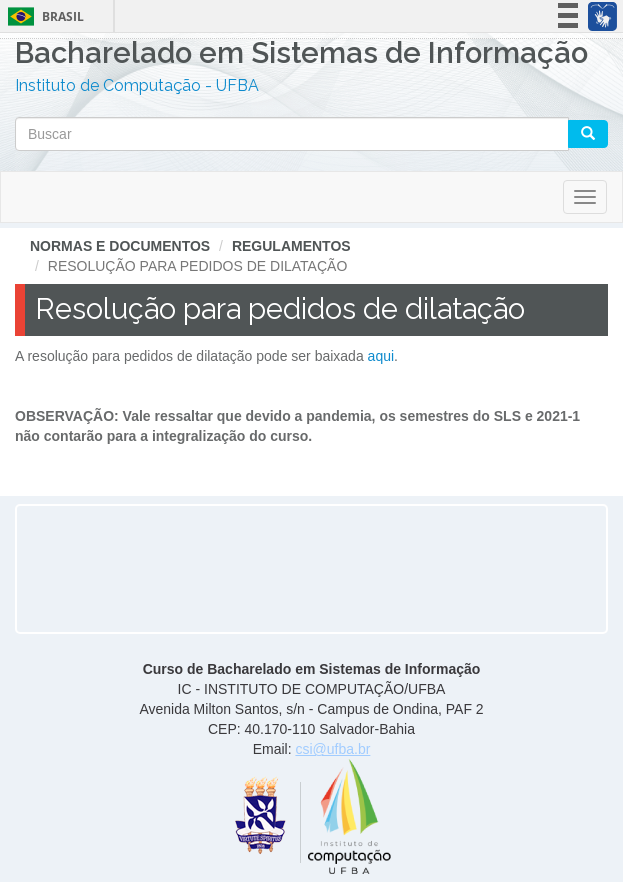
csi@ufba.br (332, 749)
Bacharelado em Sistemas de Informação (301, 55)
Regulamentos (291, 246)
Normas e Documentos (120, 246)
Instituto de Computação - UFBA (137, 85)
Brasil (42, 16)
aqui (381, 356)
